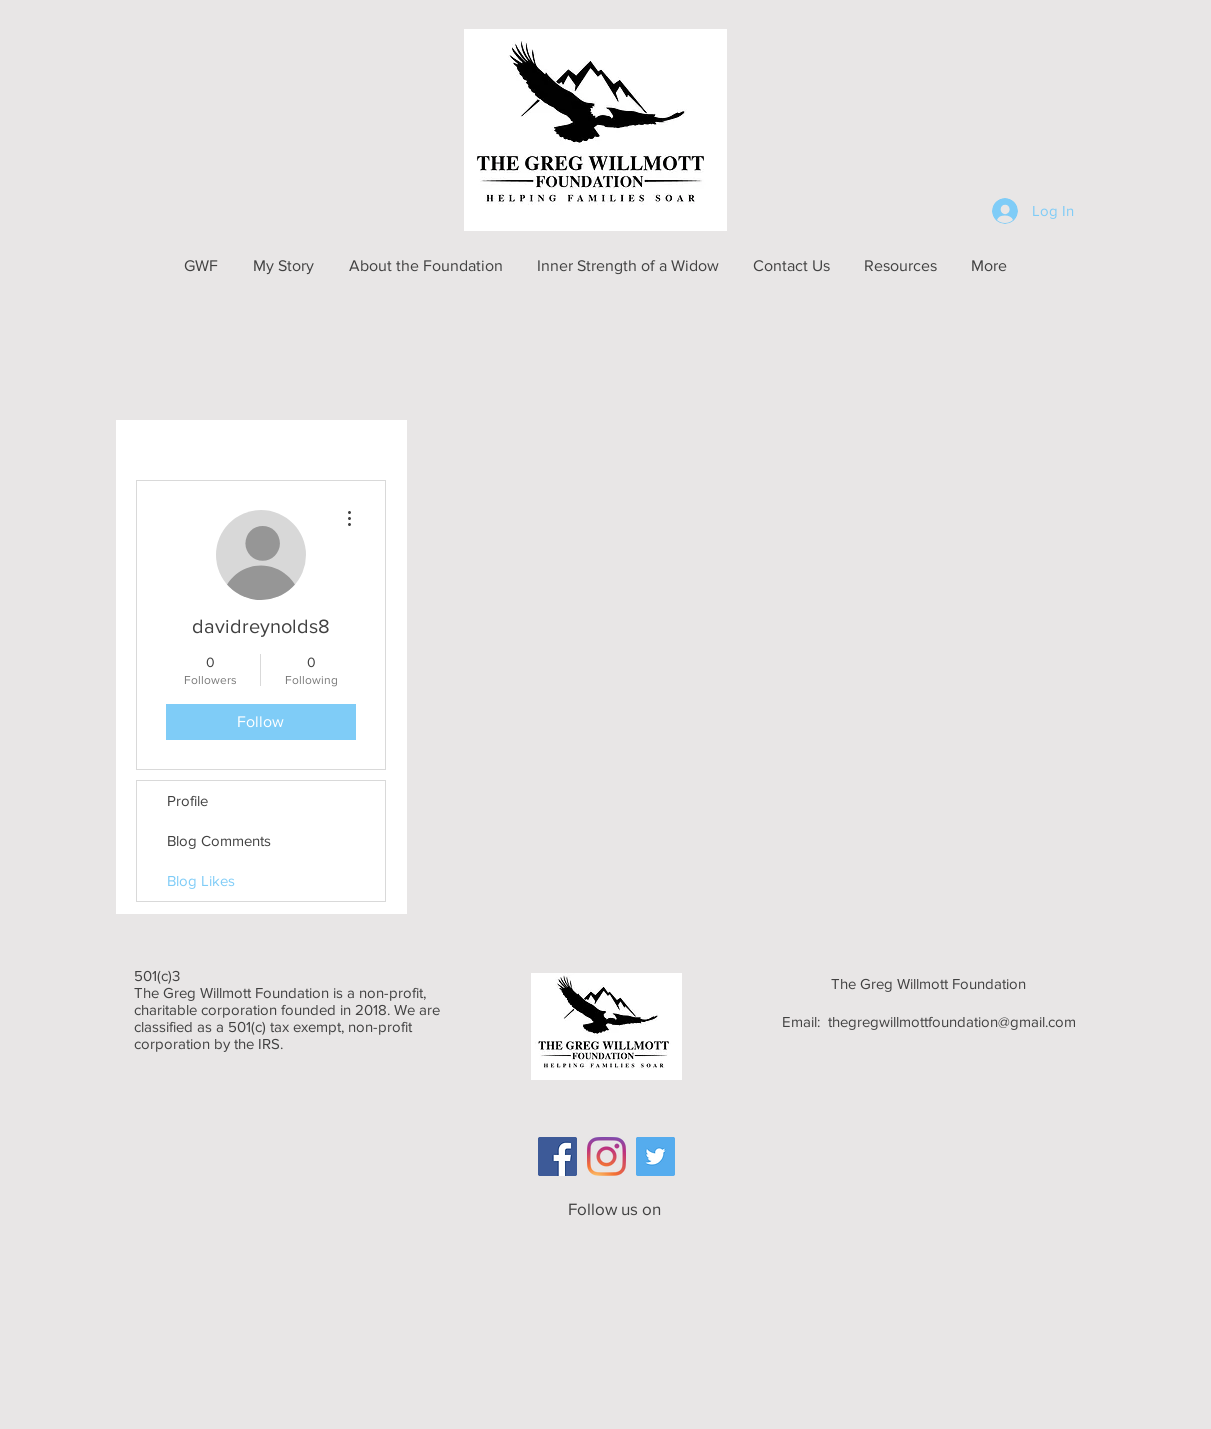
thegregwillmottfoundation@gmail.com (952, 1021)
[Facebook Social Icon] (557, 1156)
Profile (187, 800)
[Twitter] (655, 1156)
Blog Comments (219, 840)
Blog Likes (201, 880)
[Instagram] (606, 1156)
